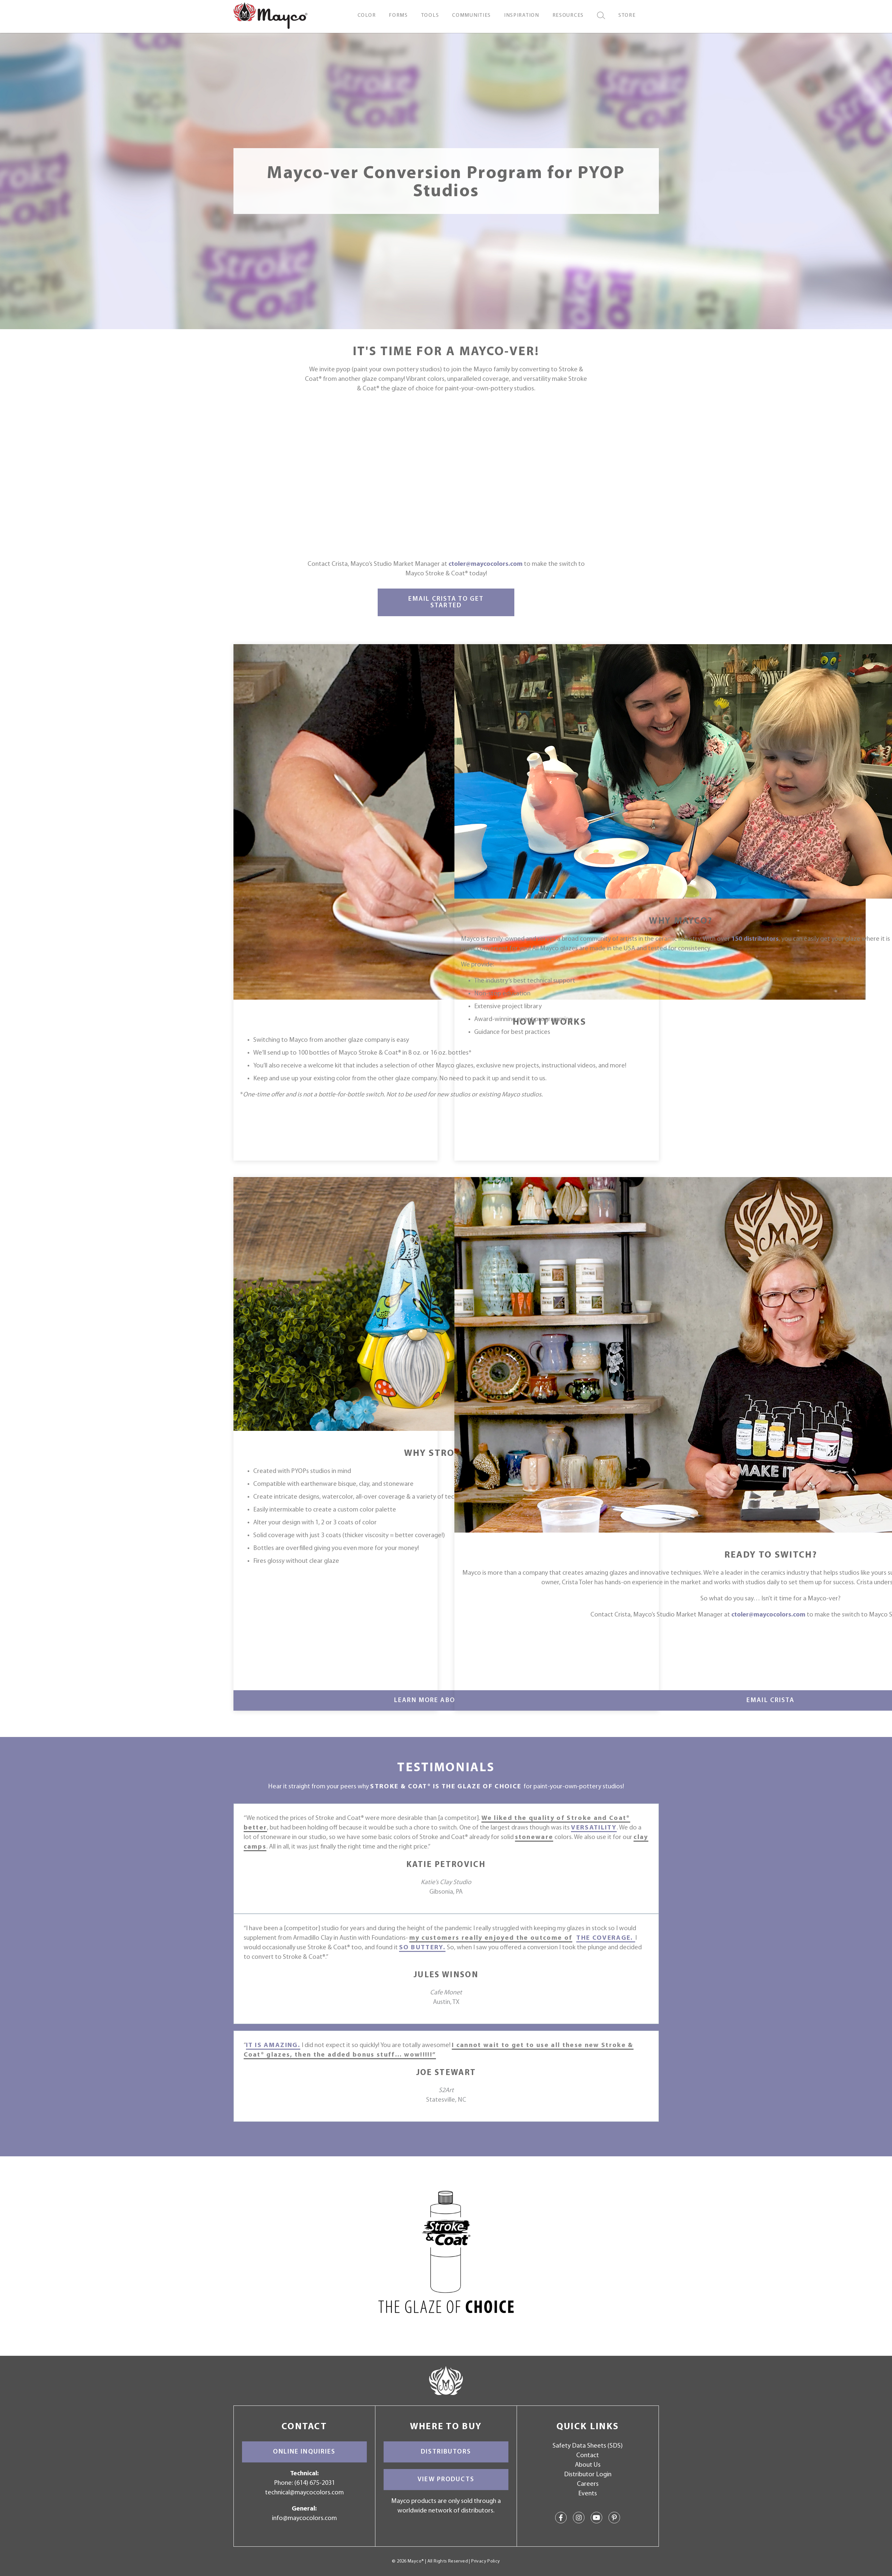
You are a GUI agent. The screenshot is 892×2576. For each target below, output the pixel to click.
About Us (588, 2465)
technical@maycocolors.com (304, 2492)
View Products (446, 2479)
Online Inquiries (304, 2452)
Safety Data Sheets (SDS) (588, 2446)
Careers (588, 2484)
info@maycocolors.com (304, 2518)
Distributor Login (587, 2474)
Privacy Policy (485, 2561)
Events (587, 2493)
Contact (587, 2455)
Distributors (446, 2452)
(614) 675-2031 (314, 2483)
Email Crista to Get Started (446, 602)
